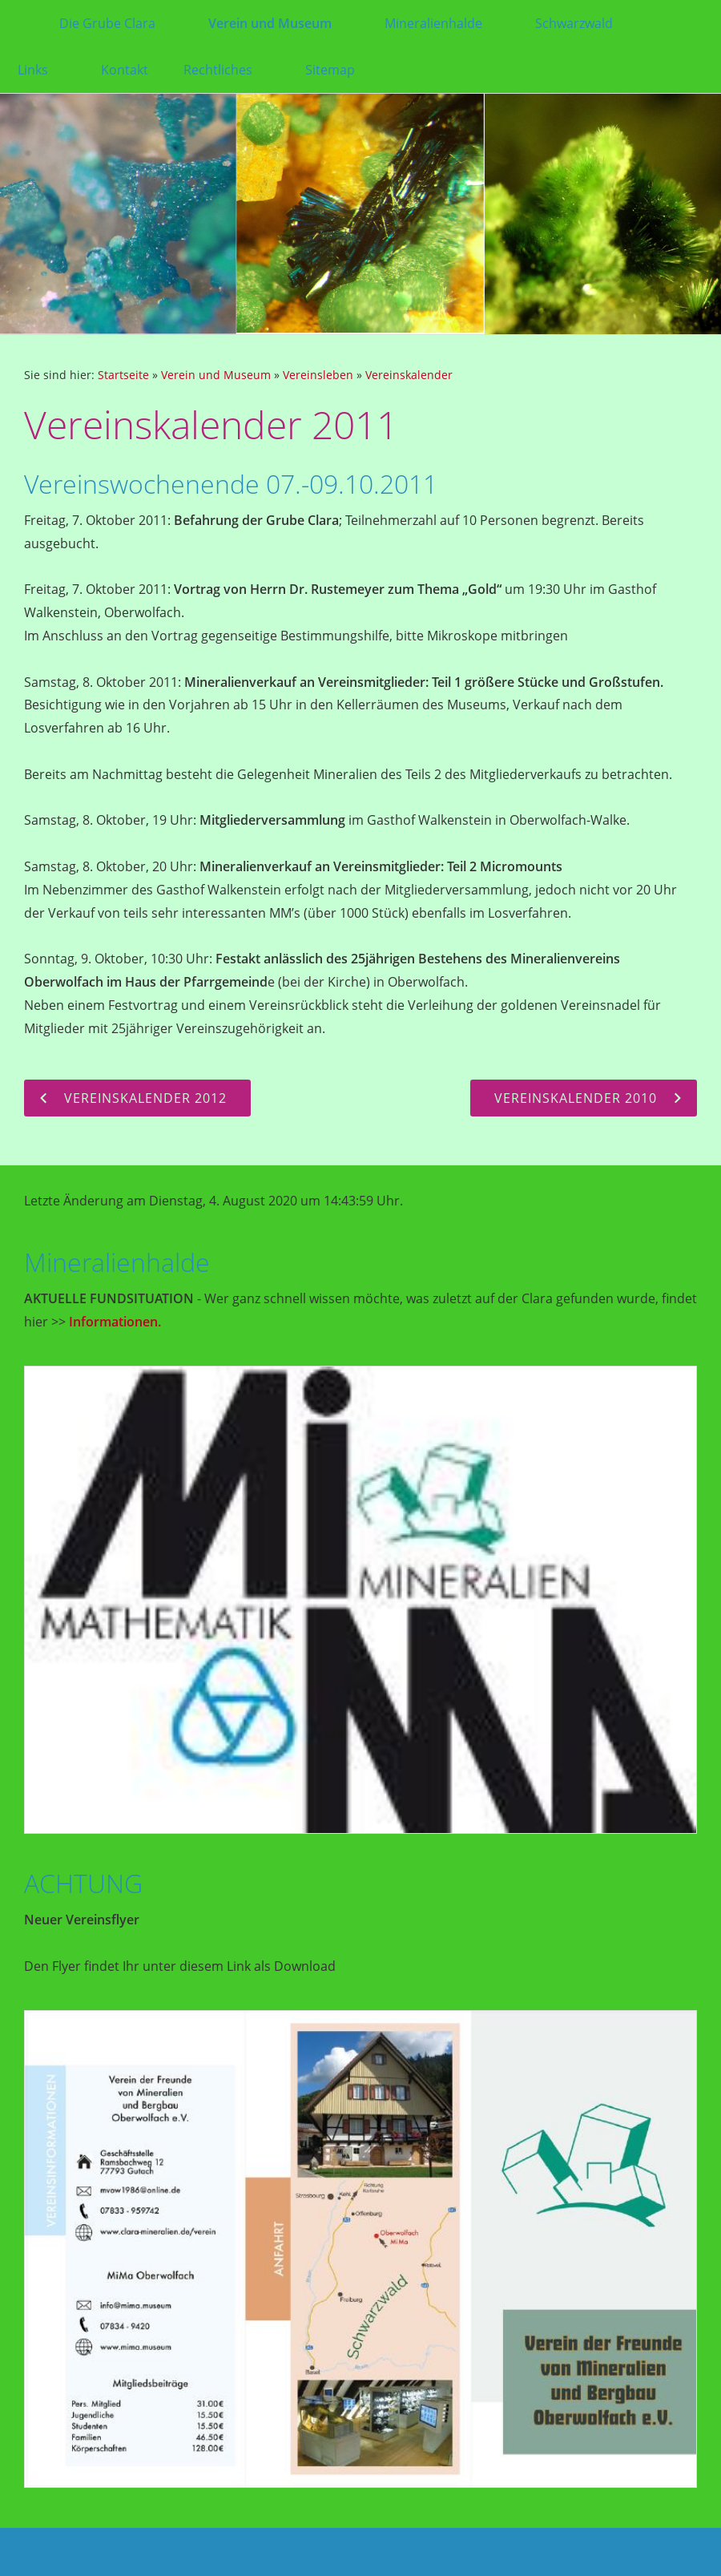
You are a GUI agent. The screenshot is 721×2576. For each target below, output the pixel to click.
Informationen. (115, 1321)
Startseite (123, 374)
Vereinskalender (409, 374)
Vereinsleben (318, 374)
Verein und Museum (216, 374)
